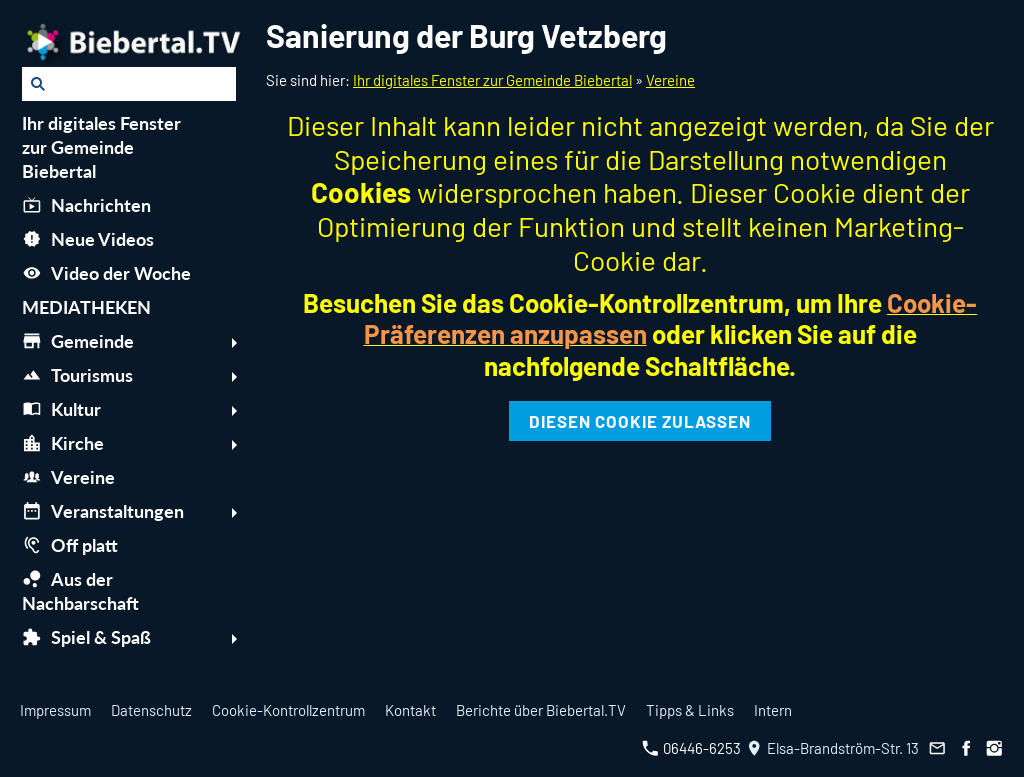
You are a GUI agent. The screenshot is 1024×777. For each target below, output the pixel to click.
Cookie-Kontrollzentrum (288, 710)
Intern (773, 710)
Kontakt (410, 710)
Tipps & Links (690, 710)
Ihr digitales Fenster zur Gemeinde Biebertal (492, 80)
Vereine (670, 80)
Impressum (55, 710)
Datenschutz (151, 710)
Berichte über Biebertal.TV (541, 710)
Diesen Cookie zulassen (640, 421)
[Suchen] (129, 84)
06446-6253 (691, 748)
